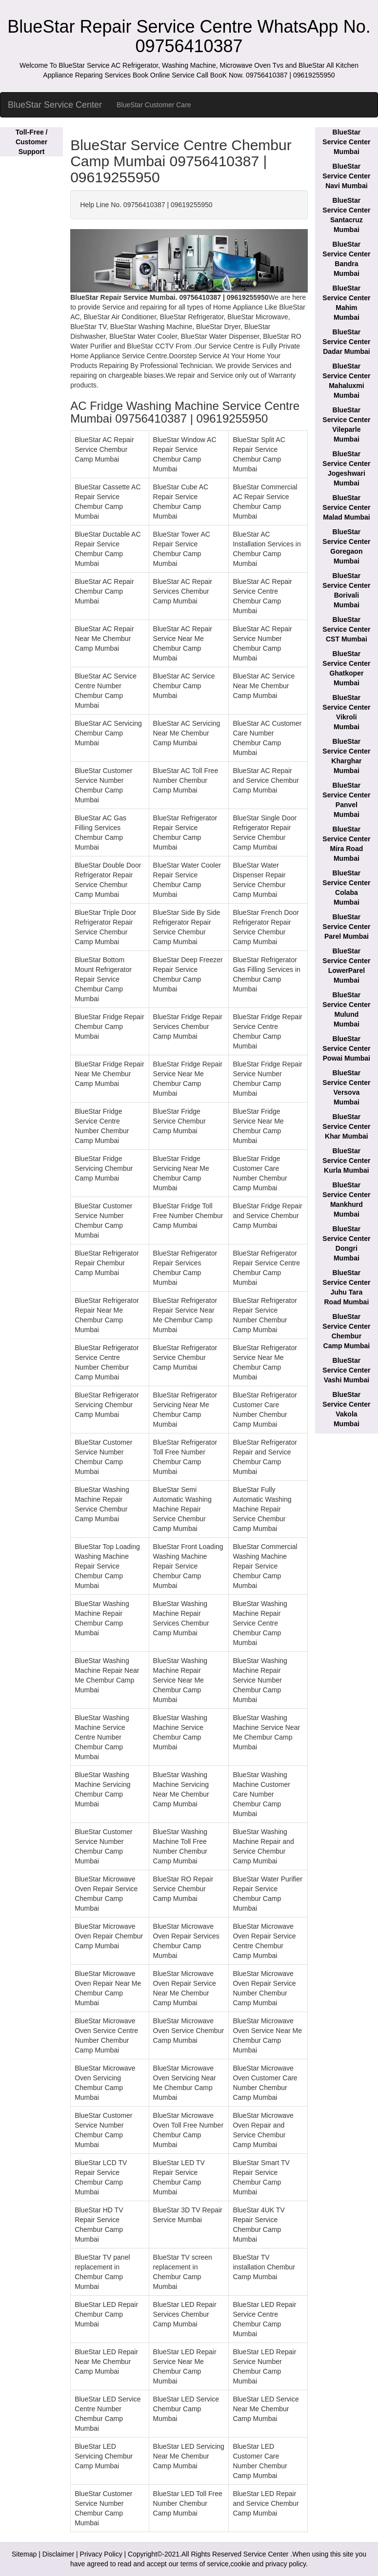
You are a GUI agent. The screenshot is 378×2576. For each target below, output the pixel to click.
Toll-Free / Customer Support (32, 141)
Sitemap (24, 2554)
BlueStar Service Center (55, 105)
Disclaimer (58, 2554)
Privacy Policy (101, 2554)
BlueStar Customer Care (154, 105)
